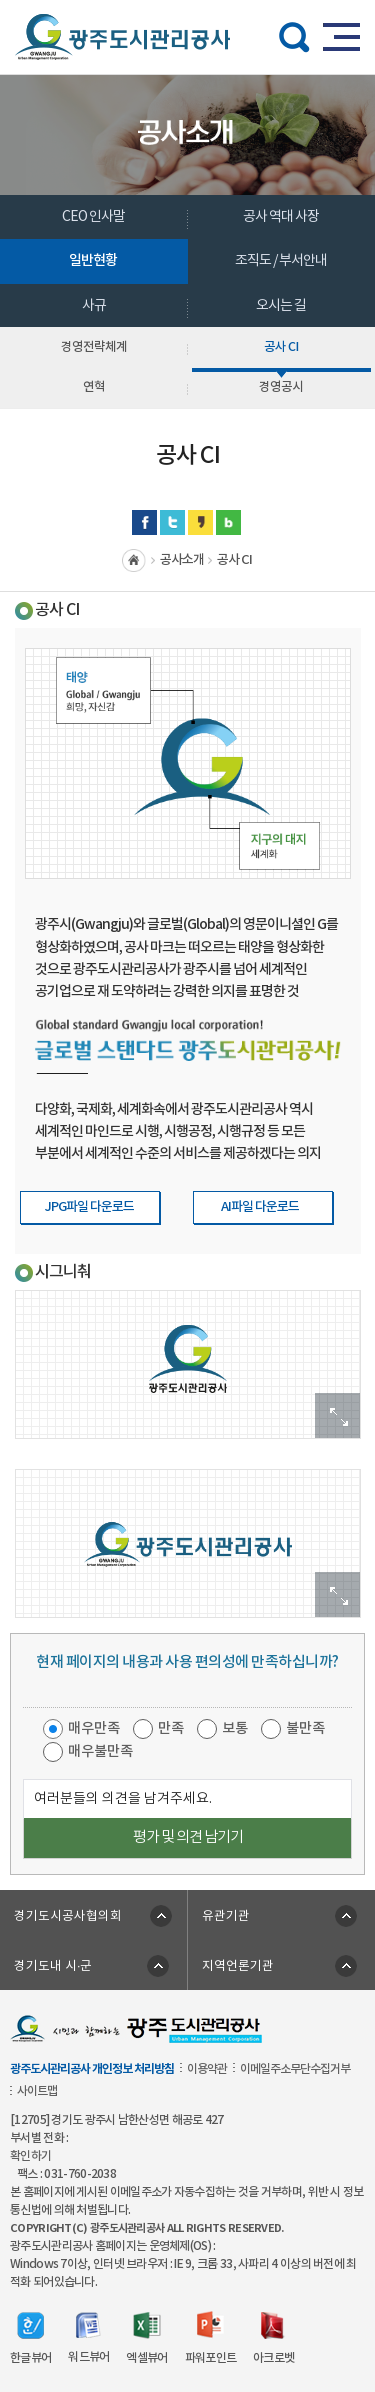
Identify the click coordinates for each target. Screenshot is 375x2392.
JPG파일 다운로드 (89, 1207)
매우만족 (94, 1728)
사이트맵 (37, 2091)
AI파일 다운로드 (260, 1207)
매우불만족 (100, 1751)
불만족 (305, 1728)
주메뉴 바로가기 (187, 0)
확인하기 (30, 2156)
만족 (171, 1728)
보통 (235, 1728)
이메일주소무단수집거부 (295, 2069)
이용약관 (207, 2069)
